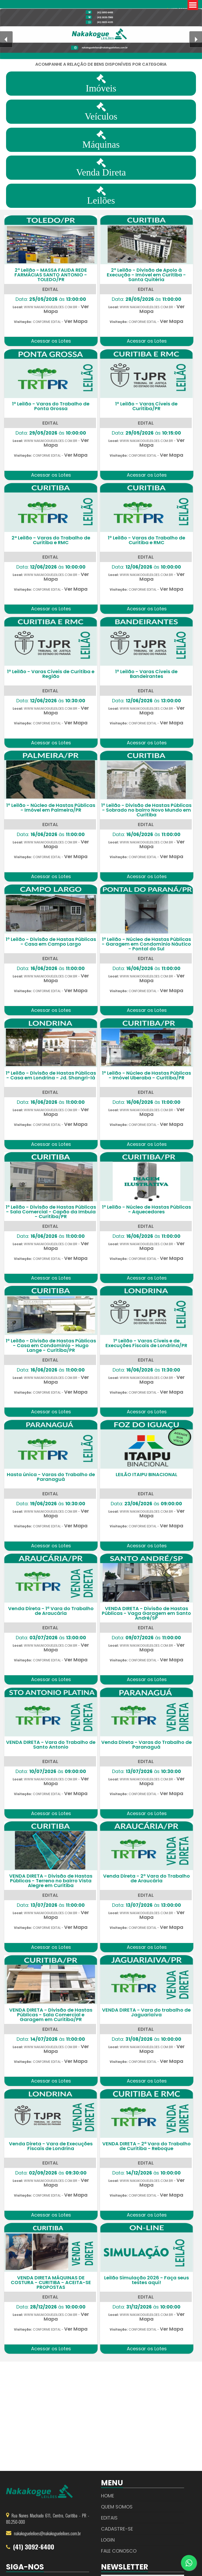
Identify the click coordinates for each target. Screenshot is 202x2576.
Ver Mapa (76, 321)
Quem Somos (117, 2506)
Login (108, 2540)
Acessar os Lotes (51, 341)
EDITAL (50, 289)
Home (107, 2495)
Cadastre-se (117, 2529)
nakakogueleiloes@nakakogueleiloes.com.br (47, 2533)
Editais (109, 2518)
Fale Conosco (119, 2551)
